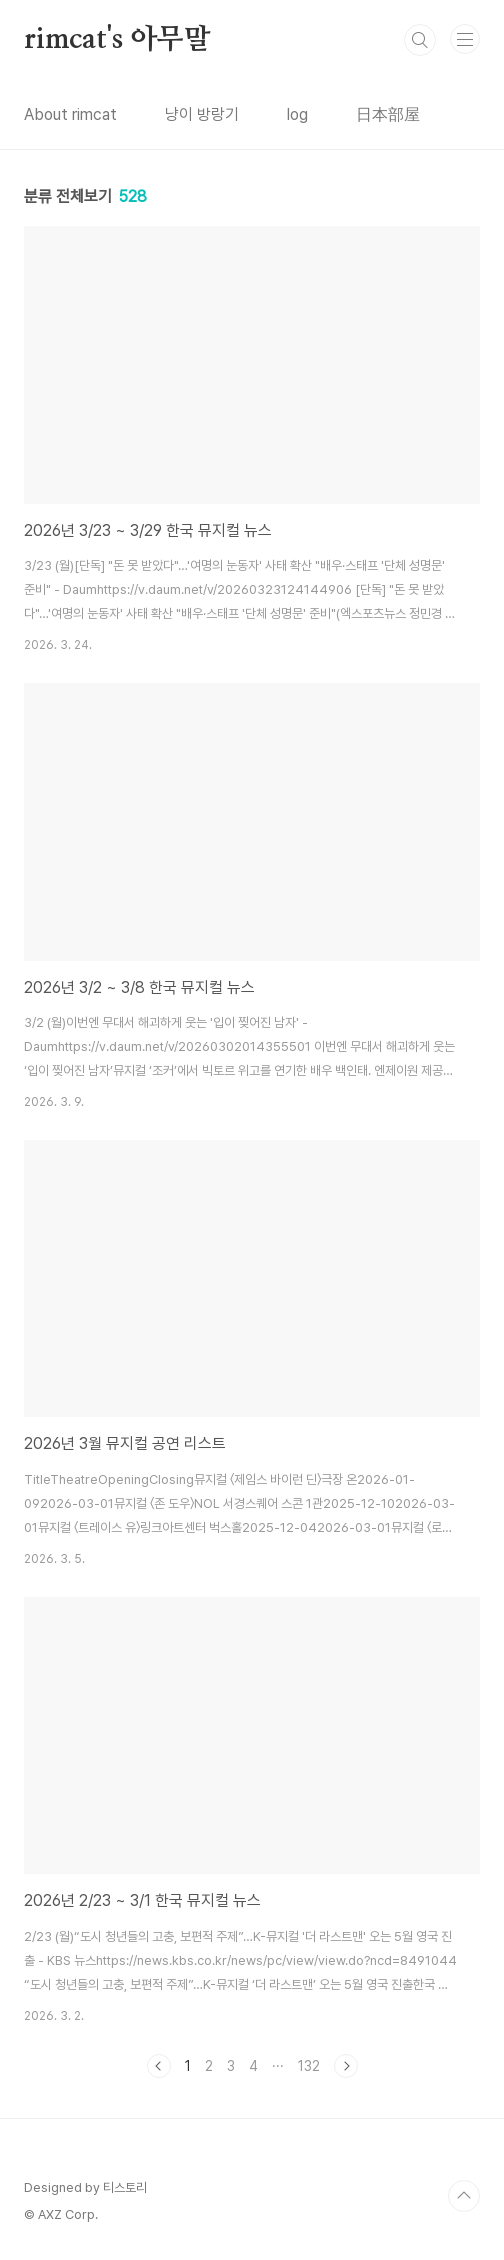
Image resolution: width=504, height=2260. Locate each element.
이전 (159, 2066)
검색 (420, 40)
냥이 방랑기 (202, 114)
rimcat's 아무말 (117, 40)
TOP (464, 2196)
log (297, 114)
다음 (346, 2066)
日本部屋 (388, 114)
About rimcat (70, 114)
